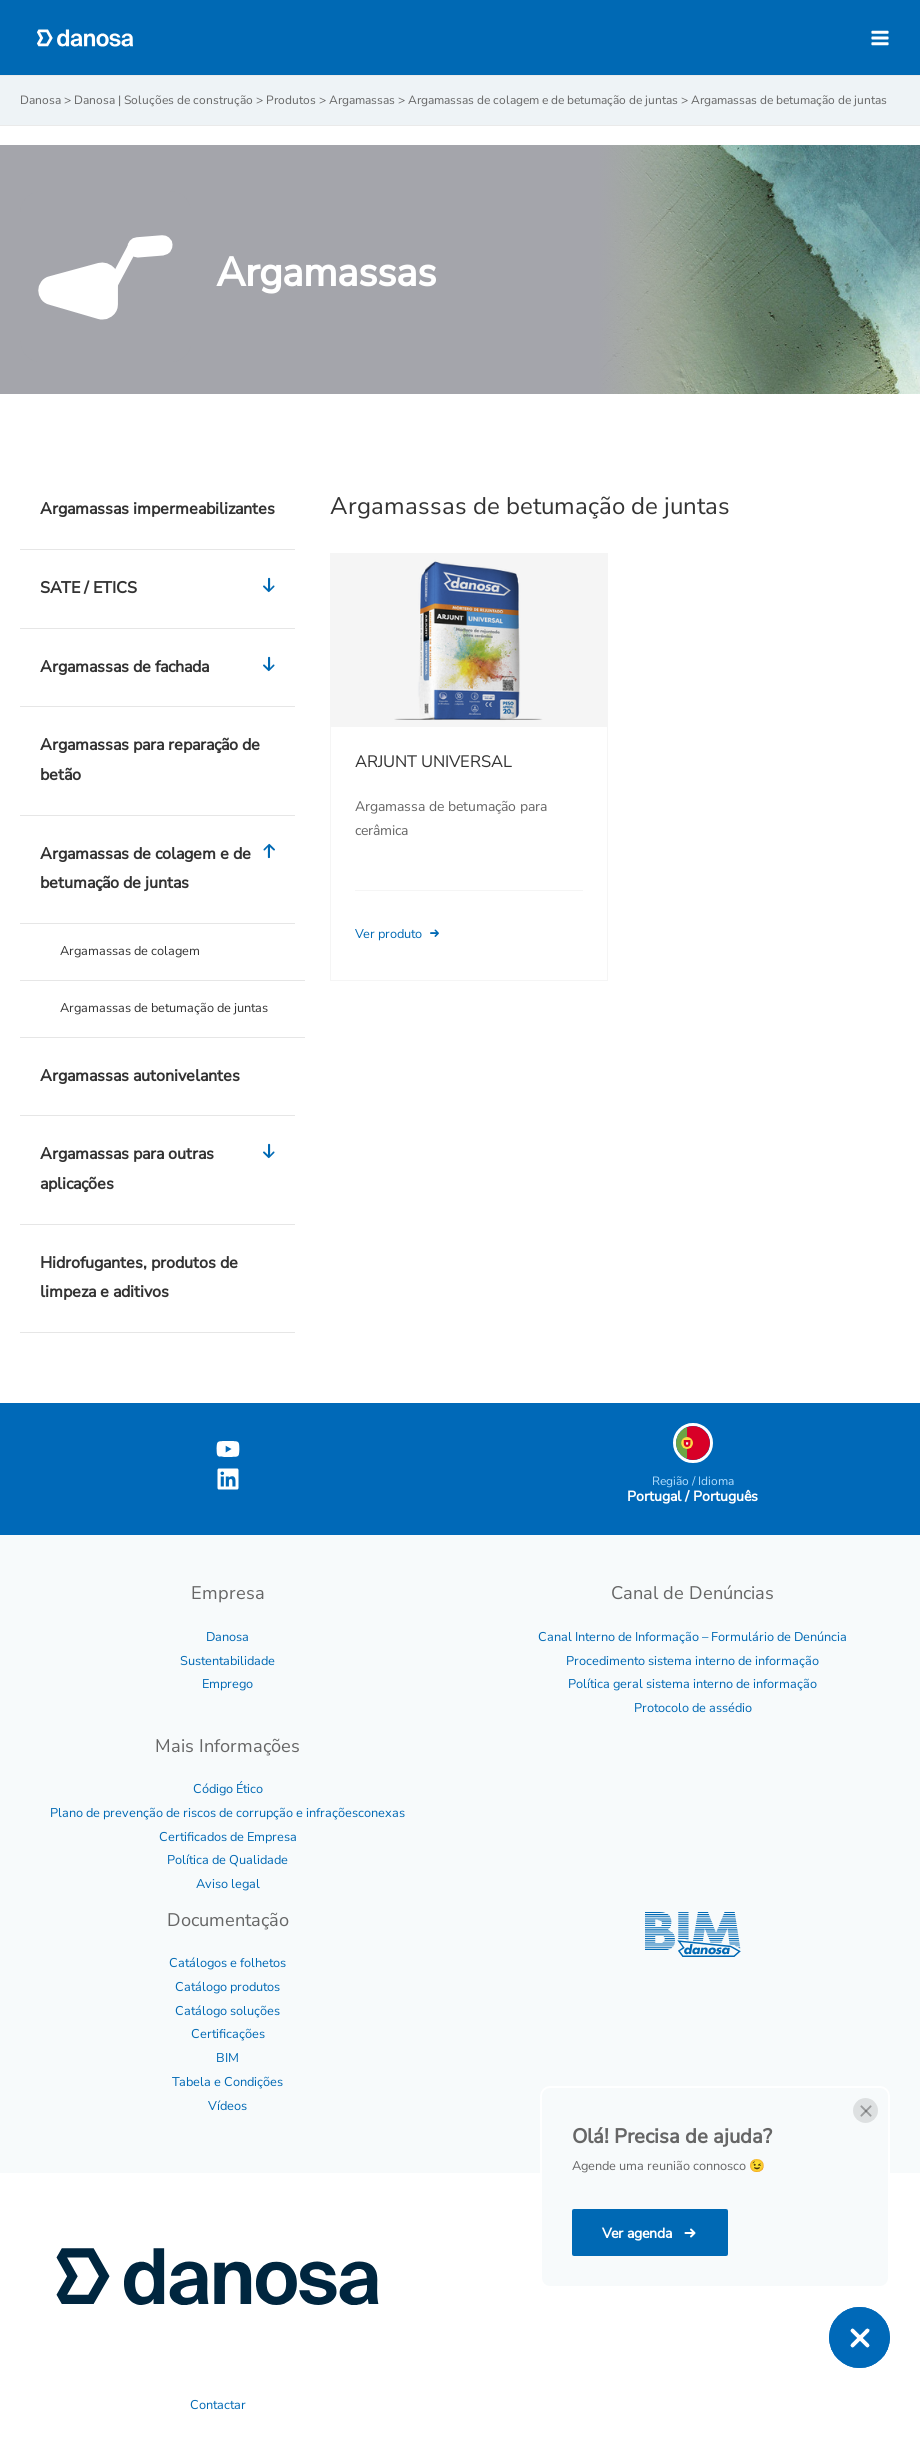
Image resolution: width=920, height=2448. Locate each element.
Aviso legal (228, 1884)
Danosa (227, 1637)
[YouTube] (228, 1449)
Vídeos (227, 2106)
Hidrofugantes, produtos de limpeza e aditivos (139, 1278)
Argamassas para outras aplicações (162, 1169)
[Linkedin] (228, 1479)
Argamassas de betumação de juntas (164, 1008)
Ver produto (399, 934)
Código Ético (228, 1789)
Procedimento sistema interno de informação (692, 1661)
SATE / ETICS (162, 589)
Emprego (227, 1684)
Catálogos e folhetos (227, 1963)
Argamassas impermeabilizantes (157, 509)
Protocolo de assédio (693, 1708)
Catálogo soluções (227, 2011)
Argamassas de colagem (130, 951)
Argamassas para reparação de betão (150, 760)
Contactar (218, 2405)
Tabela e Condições (227, 2082)
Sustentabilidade (227, 1661)
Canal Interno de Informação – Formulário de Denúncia (692, 1637)
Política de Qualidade (227, 1860)
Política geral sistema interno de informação (692, 1684)
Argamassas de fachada (162, 668)
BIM (227, 2058)
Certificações (228, 2034)
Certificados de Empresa (228, 1837)
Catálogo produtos (227, 1987)
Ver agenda (639, 2233)
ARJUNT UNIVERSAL (433, 761)
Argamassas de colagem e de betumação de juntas (162, 869)
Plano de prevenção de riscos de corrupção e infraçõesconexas (227, 1813)
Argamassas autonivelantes (140, 1076)
